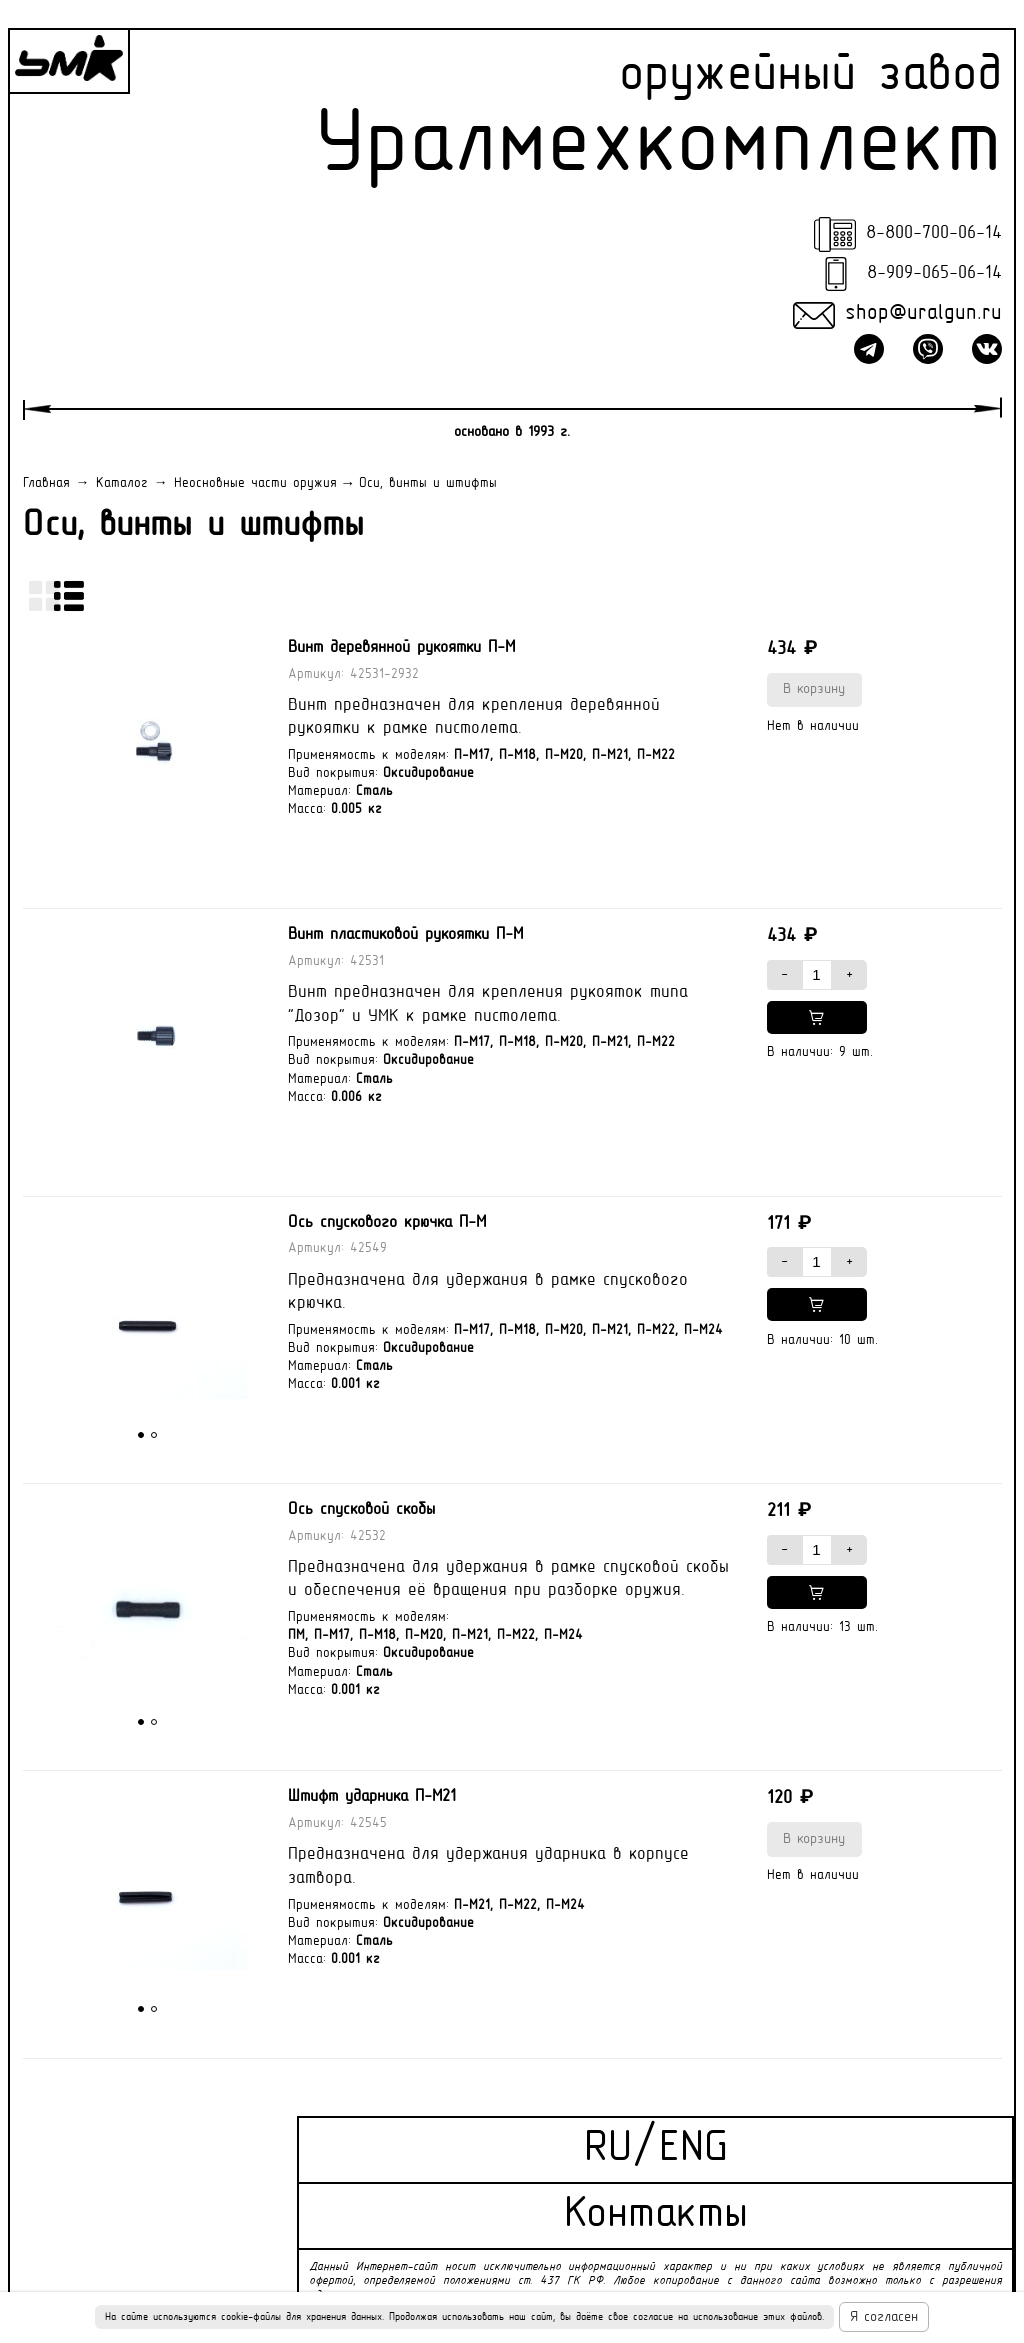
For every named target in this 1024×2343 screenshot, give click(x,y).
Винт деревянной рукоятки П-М (401, 648)
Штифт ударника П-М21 (372, 1797)
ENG (693, 2149)
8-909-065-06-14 (934, 273)
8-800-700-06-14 (934, 233)
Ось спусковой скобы (361, 1510)
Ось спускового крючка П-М (387, 1223)
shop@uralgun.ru (923, 314)
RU (608, 2149)
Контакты (656, 2215)
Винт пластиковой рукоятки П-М (405, 935)
